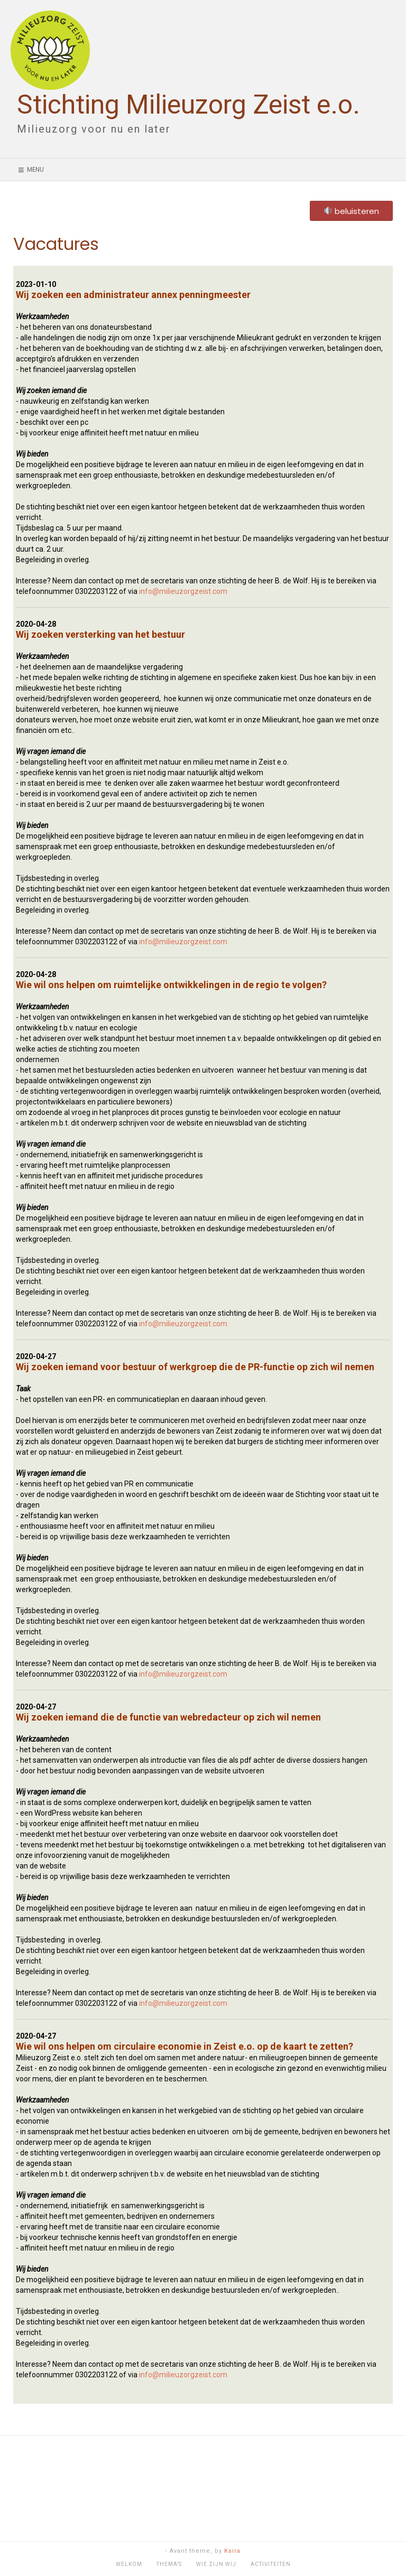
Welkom (129, 2564)
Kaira (232, 2550)
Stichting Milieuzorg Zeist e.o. (188, 104)
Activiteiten (271, 2564)
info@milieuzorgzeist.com (183, 591)
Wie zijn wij (216, 2564)
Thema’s (169, 2564)
